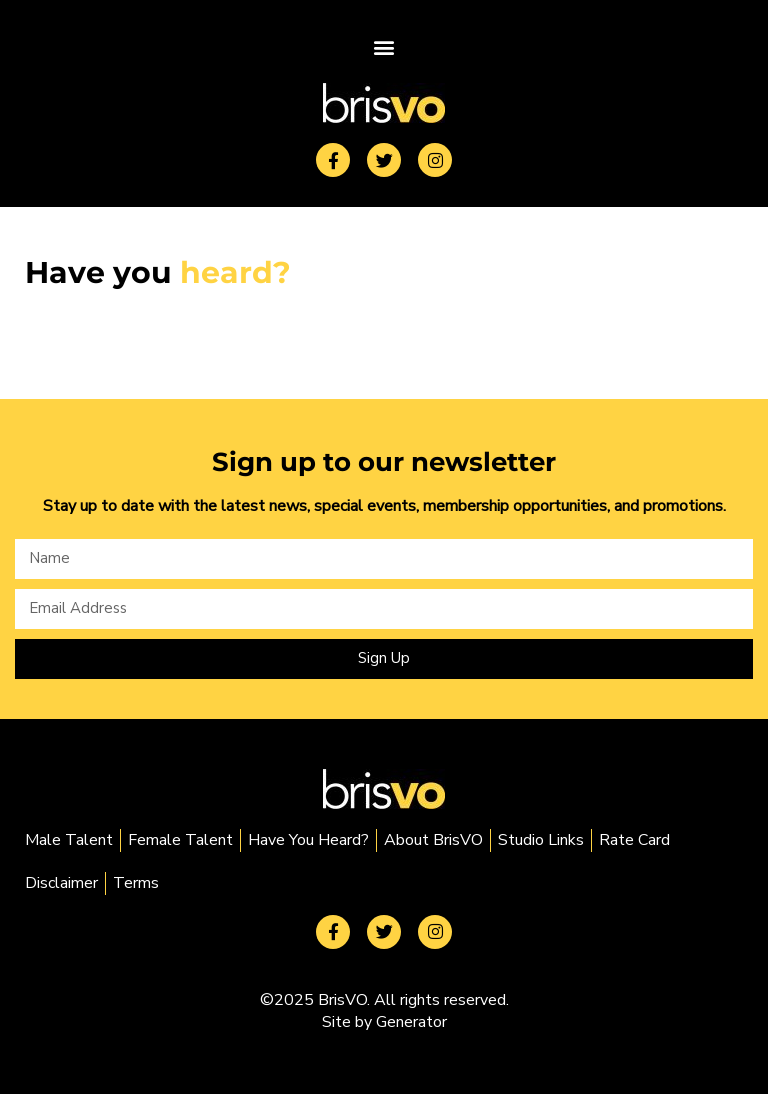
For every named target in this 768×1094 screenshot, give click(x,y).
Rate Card (634, 840)
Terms (136, 883)
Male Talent (69, 840)
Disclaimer (61, 883)
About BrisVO (433, 840)
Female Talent (180, 840)
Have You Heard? (308, 840)
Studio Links (541, 840)
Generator (411, 1022)
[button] (384, 46)
